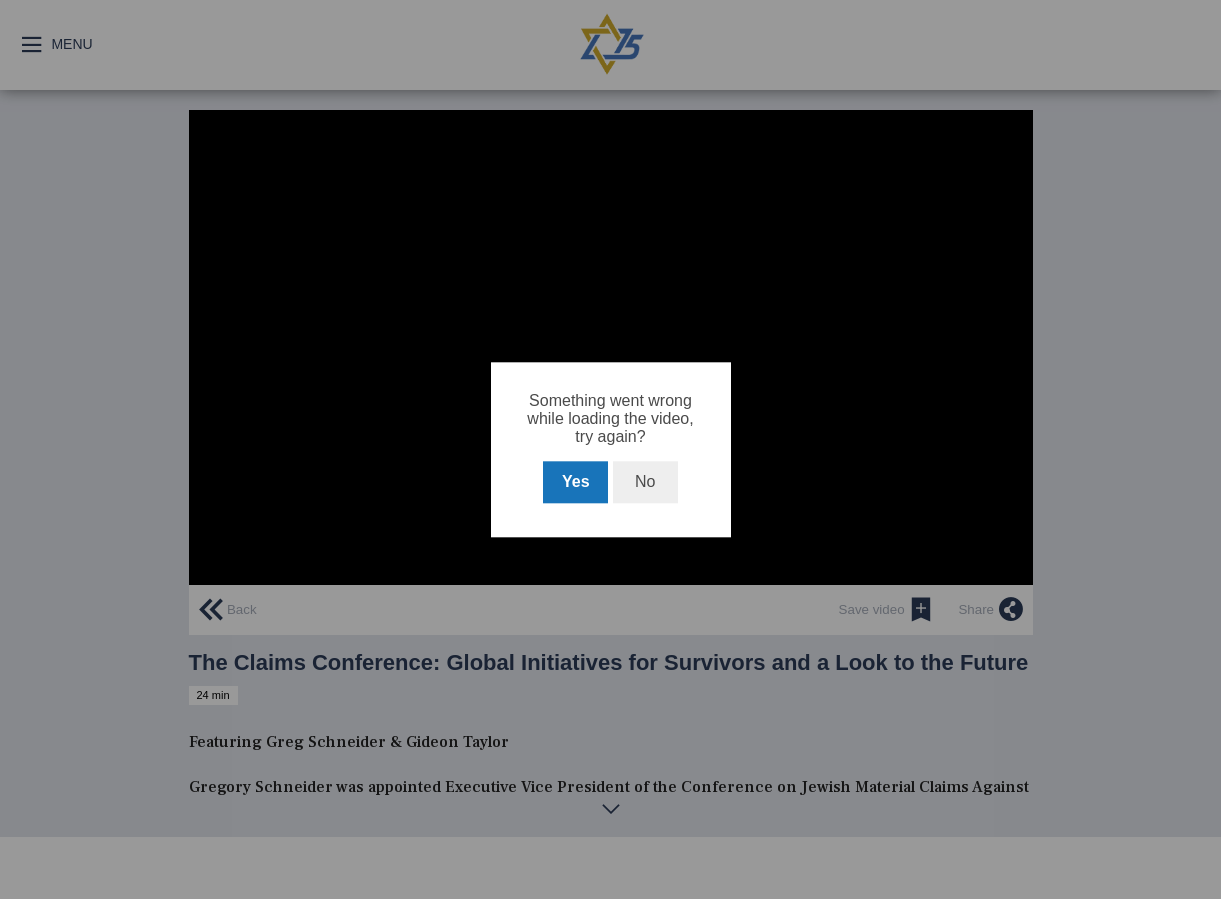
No (645, 481)
